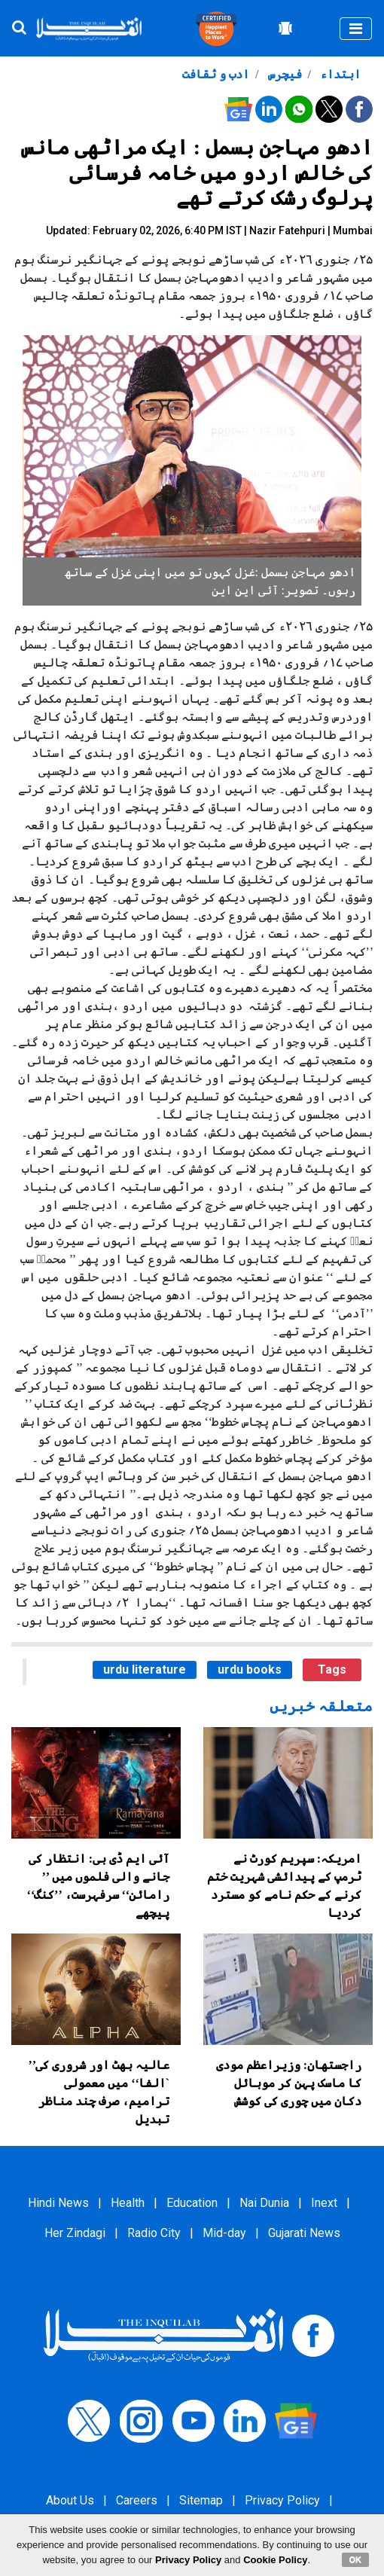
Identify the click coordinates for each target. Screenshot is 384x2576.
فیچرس (283, 74)
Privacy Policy (282, 2500)
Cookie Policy (275, 2559)
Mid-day (224, 2233)
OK (355, 2559)
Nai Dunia (264, 2203)
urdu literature (144, 1669)
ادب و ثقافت (215, 74)
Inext (324, 2203)
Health (128, 2203)
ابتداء (339, 74)
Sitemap (201, 2500)
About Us (70, 2500)
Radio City (154, 2233)
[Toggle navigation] (356, 28)
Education (192, 2203)
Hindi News (58, 2203)
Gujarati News (304, 2233)
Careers (136, 2500)
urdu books (250, 1669)
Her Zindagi (74, 2233)
